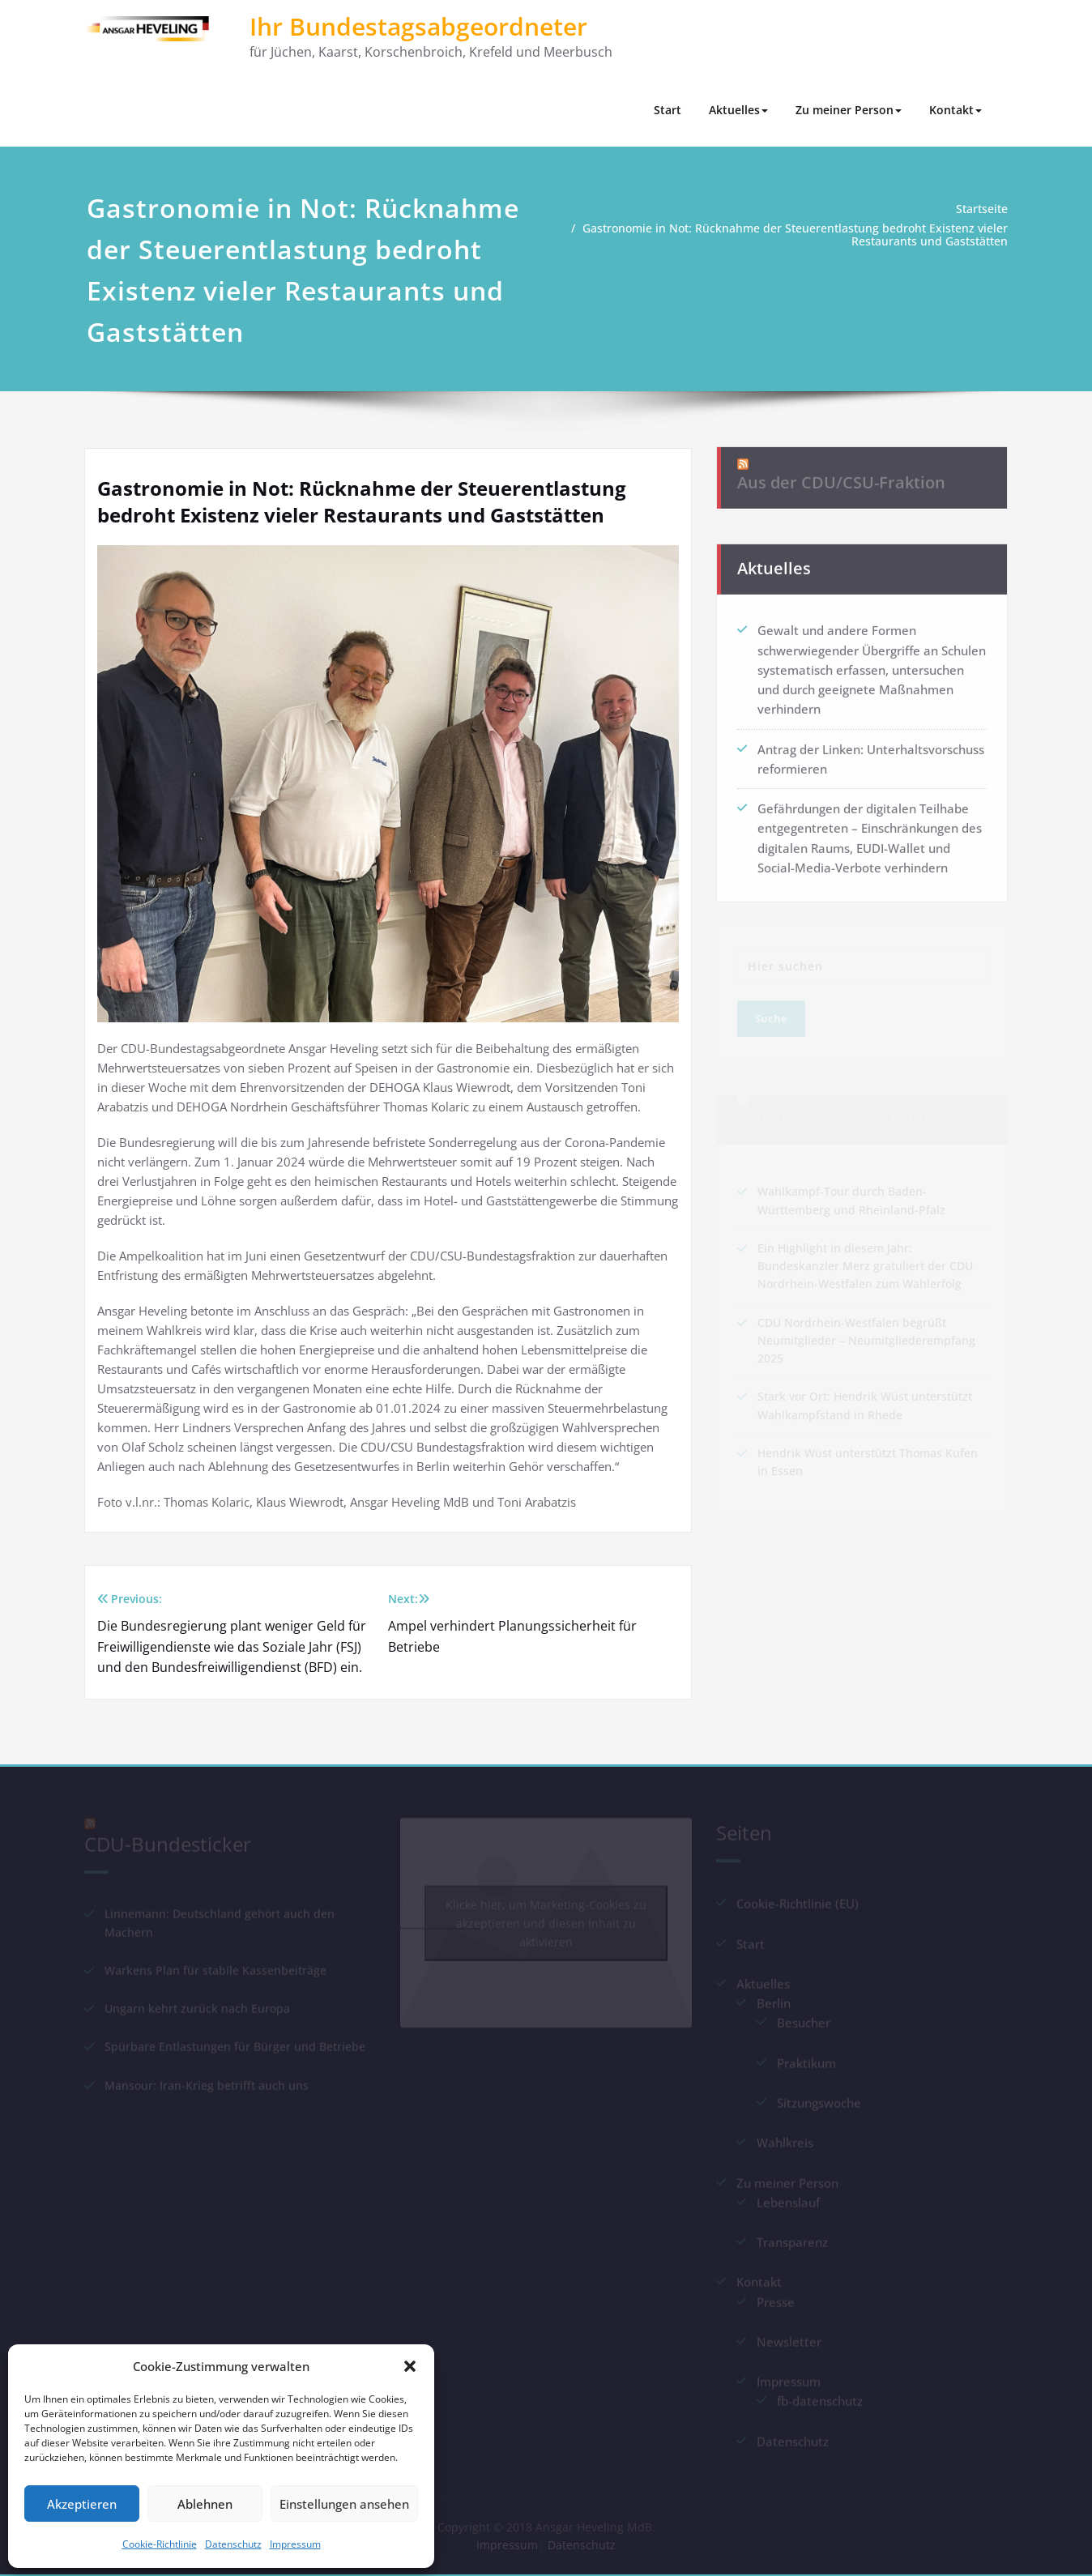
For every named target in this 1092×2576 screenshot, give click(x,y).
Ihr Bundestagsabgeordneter (418, 26)
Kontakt (955, 109)
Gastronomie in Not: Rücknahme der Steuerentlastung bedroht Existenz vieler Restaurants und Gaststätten (806, 234)
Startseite (985, 209)
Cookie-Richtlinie (159, 2544)
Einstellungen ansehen (344, 2504)
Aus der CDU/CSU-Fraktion (841, 472)
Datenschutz (233, 2544)
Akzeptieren (82, 2504)
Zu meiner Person (849, 109)
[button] (410, 2366)
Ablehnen (204, 2504)
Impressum (295, 2544)
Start (667, 109)
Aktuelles (738, 109)
